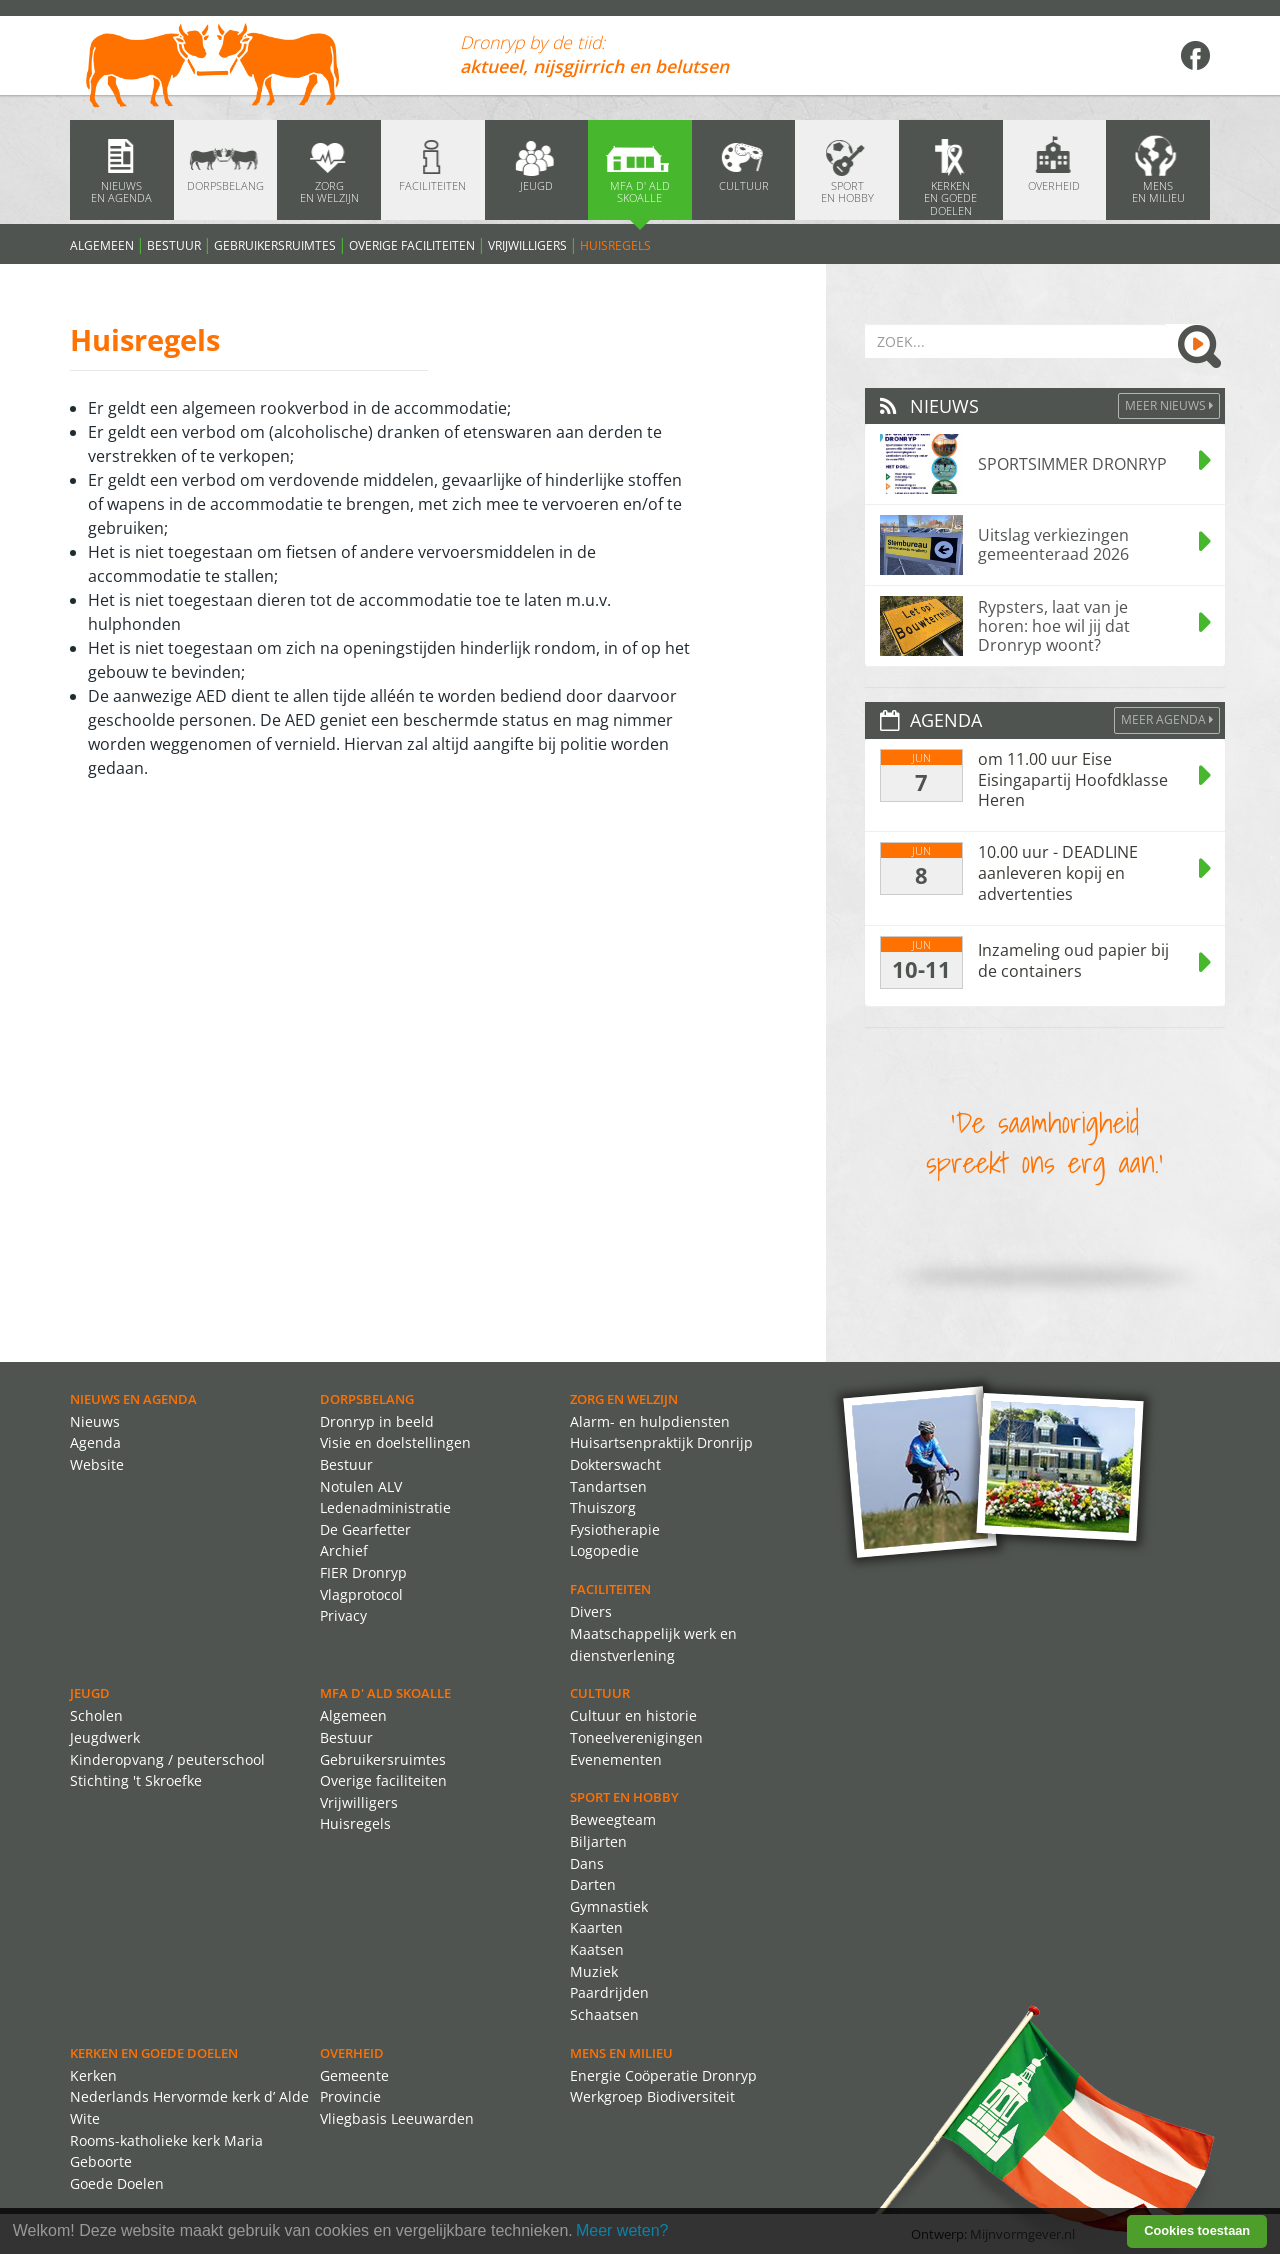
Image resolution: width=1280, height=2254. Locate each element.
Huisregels (615, 245)
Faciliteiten (610, 1589)
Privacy (343, 1615)
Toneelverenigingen (636, 1737)
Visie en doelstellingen (395, 1442)
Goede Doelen (117, 2183)
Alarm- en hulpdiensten (650, 1421)
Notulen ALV (361, 1486)
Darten (593, 1884)
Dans (587, 1863)
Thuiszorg (603, 1507)
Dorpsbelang (367, 1399)
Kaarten (596, 1927)
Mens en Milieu (621, 2053)
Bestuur (174, 245)
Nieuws (95, 1421)
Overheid (352, 2053)
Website (97, 1464)
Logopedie (604, 1550)
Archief (344, 1550)
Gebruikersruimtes (275, 245)
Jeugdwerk (105, 1737)
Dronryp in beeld (377, 1421)
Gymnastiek (609, 1906)
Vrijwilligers (527, 245)
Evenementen (616, 1759)
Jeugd (90, 1693)
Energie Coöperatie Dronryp (663, 2075)
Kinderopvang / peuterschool (167, 1759)
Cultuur (600, 1693)
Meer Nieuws (1169, 405)
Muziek (594, 1971)
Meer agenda (1167, 719)
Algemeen (102, 245)
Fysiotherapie (615, 1529)
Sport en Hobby (624, 1797)
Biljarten (598, 1841)
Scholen (96, 1715)
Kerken (93, 2075)
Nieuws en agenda (133, 1399)
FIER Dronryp (363, 1572)
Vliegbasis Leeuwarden (397, 2118)
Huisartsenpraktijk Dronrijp (661, 1442)
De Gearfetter (365, 1529)
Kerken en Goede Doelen (154, 2053)
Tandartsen (608, 1486)
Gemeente (354, 2075)
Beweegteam (613, 1819)
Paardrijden (609, 1992)
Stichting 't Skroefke (136, 1780)
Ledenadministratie (385, 1507)
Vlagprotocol (361, 1594)
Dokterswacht (615, 1464)
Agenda (95, 1442)
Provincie (350, 2096)
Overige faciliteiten (412, 245)
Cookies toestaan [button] (1197, 2230)
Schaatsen (604, 2014)
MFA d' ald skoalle (385, 1693)
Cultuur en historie (633, 1715)
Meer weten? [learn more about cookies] (622, 2230)
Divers (591, 1611)
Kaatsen (597, 1949)
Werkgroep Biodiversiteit (652, 2096)
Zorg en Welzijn (624, 1399)
